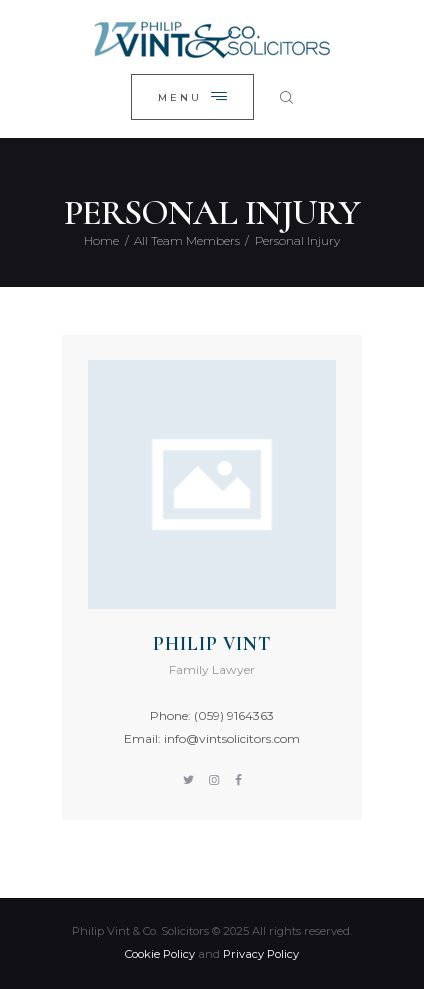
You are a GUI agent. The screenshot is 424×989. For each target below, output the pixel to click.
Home (101, 240)
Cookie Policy (160, 954)
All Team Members (187, 240)
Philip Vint (211, 644)
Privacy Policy (261, 954)
